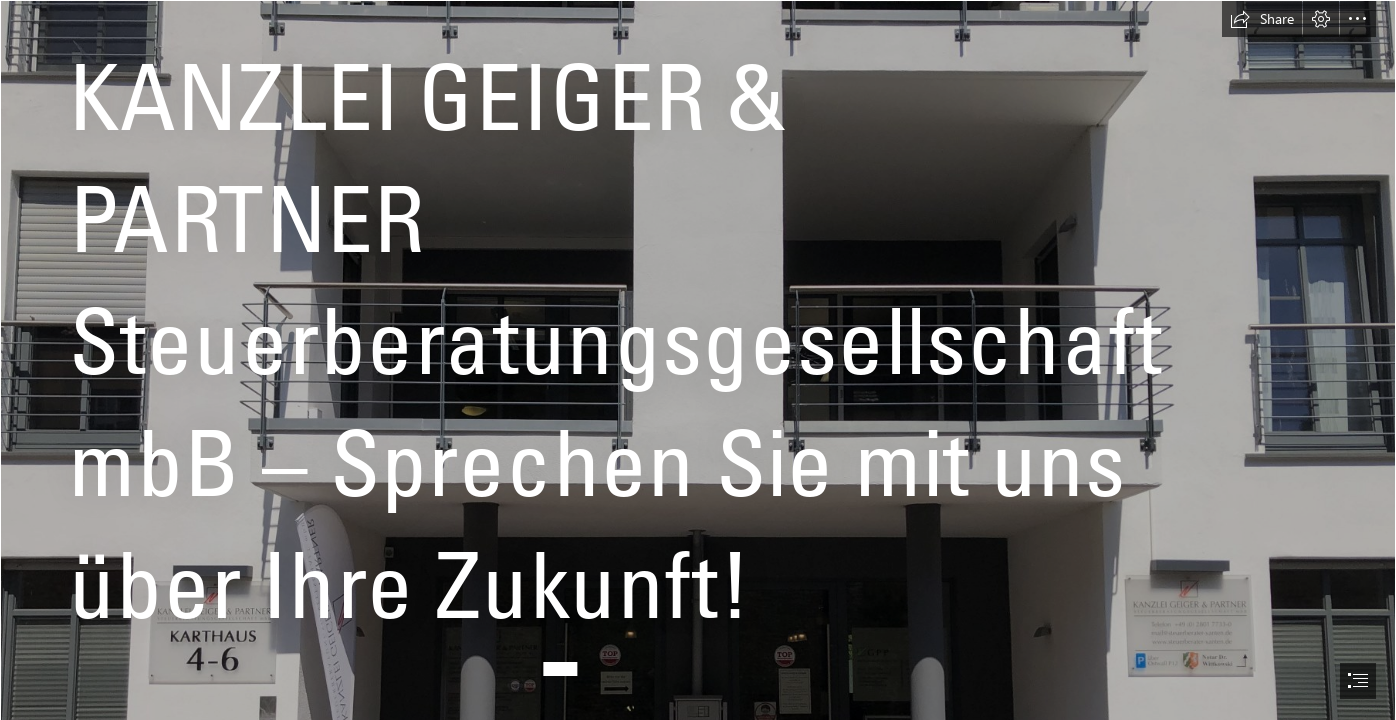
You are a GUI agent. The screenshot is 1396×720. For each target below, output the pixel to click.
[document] (698, 360)
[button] (1262, 19)
